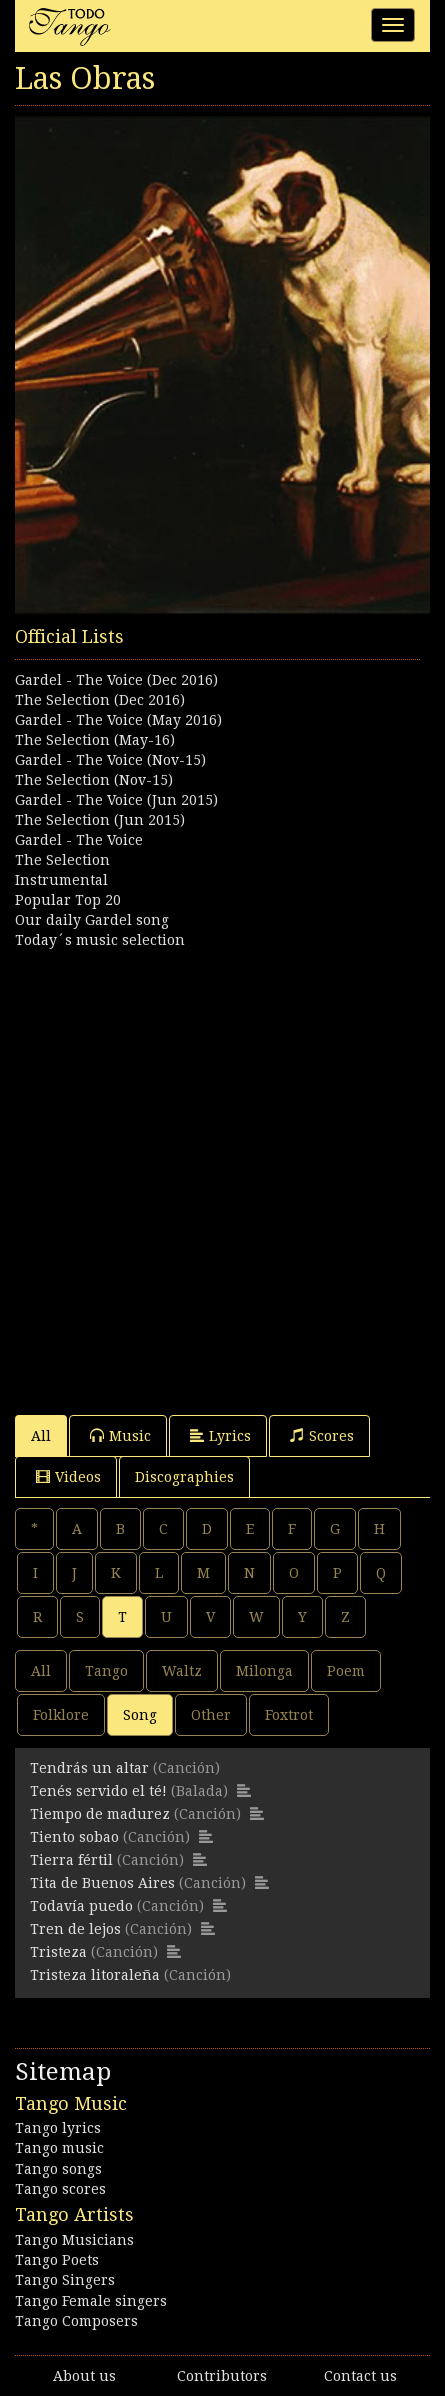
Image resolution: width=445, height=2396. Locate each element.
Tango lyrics (58, 2128)
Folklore (61, 1715)
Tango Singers (65, 2280)
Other (211, 1715)
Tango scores (60, 2189)
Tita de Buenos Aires (102, 1883)
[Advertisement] (222, 1172)
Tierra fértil (71, 1860)
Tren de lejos (75, 1929)
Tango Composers (76, 2321)
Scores (322, 1435)
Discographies (184, 1477)
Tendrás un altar (89, 1768)
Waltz (182, 1671)
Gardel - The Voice (79, 840)
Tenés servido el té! (98, 1791)
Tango (106, 1671)
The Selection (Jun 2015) (100, 820)
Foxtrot (289, 1715)
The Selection (62, 860)
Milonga (264, 1671)
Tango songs (58, 2169)
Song (140, 1715)
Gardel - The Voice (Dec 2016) (116, 680)
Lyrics (220, 1435)
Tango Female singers (91, 2301)
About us (84, 2376)
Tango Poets (57, 2260)
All (41, 1436)
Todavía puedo (81, 1906)
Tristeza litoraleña (95, 1975)
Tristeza (58, 1952)
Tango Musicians (74, 2240)
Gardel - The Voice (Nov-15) (110, 760)
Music (120, 1435)
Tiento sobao (74, 1837)
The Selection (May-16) (95, 740)
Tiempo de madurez (100, 1814)
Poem (346, 1671)
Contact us (360, 2376)
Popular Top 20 (68, 900)
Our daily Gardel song (92, 920)
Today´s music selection (100, 940)
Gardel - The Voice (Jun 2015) (116, 800)
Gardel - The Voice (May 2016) (118, 720)
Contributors (222, 2376)
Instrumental (61, 880)
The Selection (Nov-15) (94, 780)
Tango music (59, 2148)
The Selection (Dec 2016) (100, 700)
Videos (68, 1476)
